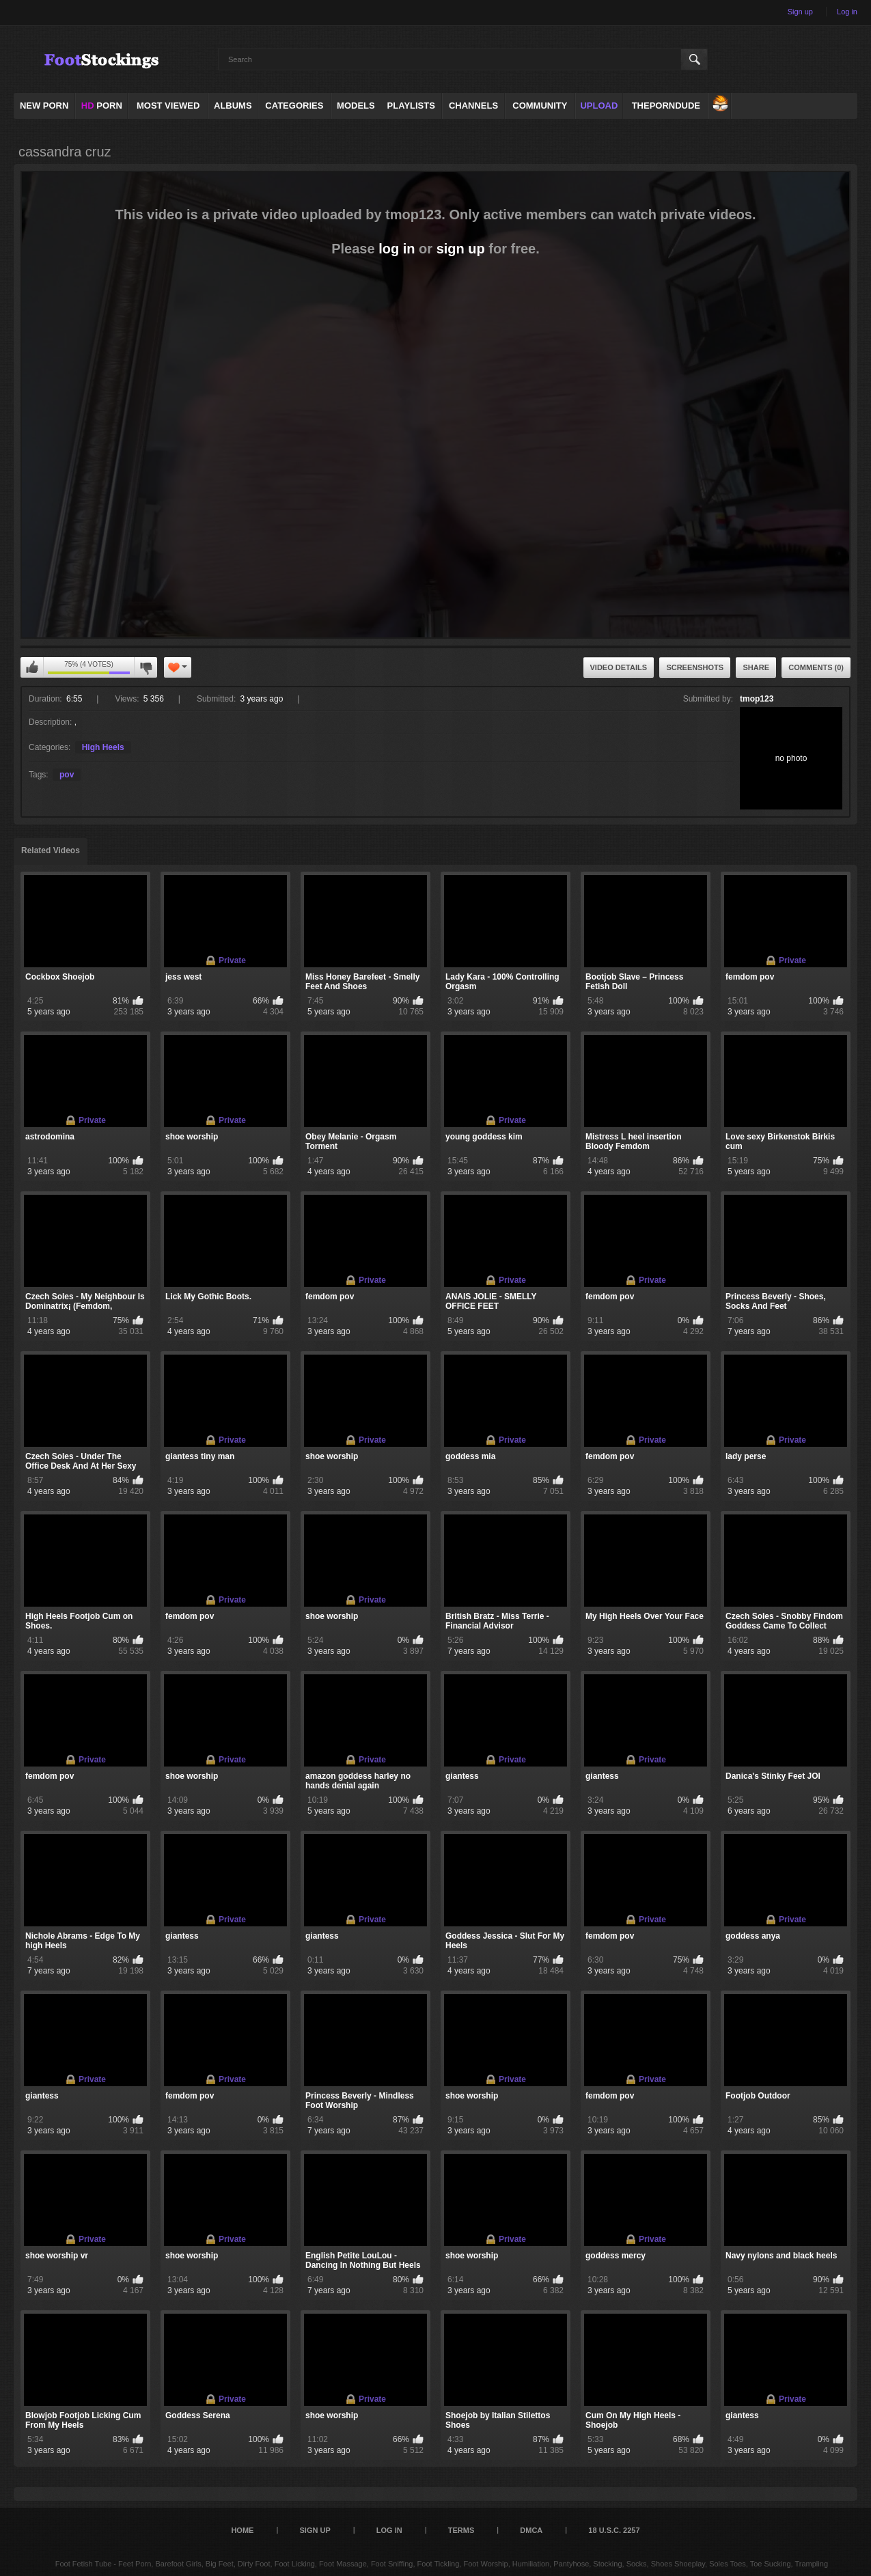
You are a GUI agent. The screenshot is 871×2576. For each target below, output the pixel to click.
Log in (847, 12)
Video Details (619, 667)
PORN (101, 105)
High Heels (103, 747)
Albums (233, 105)
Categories (294, 105)
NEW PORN (44, 105)
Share (756, 667)
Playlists (411, 105)
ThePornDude (666, 105)
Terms (461, 2530)
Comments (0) (816, 667)
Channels (473, 105)
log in (396, 248)
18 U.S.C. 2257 (613, 2530)
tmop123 (756, 699)
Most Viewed (168, 105)
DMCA (531, 2530)
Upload (599, 105)
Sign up (800, 12)
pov (66, 774)
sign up (461, 248)
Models (356, 105)
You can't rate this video (32, 667)
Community (539, 105)
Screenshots (694, 667)
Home (242, 2530)
